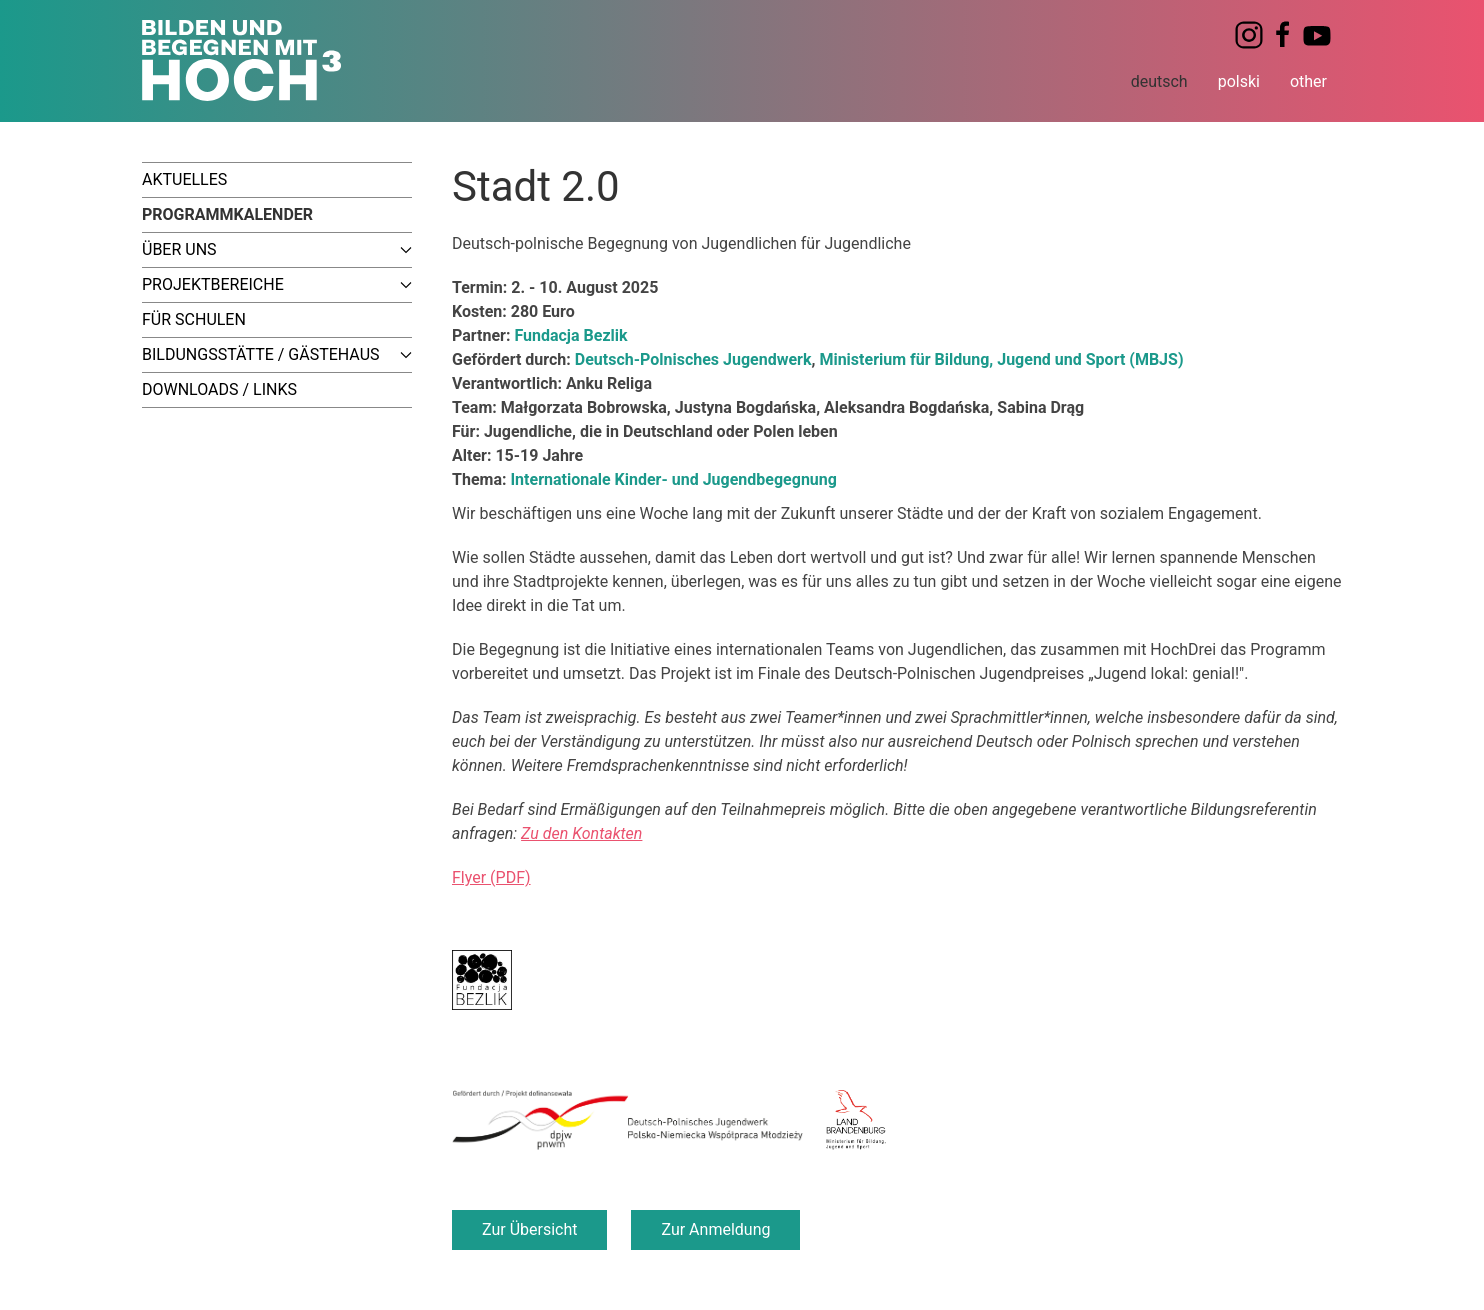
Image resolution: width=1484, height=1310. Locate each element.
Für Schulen (194, 319)
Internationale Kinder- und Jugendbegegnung (673, 479)
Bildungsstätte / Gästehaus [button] (277, 354)
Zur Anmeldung (715, 1229)
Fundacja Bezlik (570, 335)
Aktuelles (184, 179)
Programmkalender (227, 214)
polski (1239, 81)
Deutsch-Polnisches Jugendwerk (693, 359)
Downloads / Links (219, 389)
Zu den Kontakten (581, 833)
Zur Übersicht (529, 1229)
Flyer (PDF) (491, 877)
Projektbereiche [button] (277, 284)
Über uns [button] (277, 249)
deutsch (1159, 81)
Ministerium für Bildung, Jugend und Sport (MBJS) (1001, 359)
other (1308, 81)
